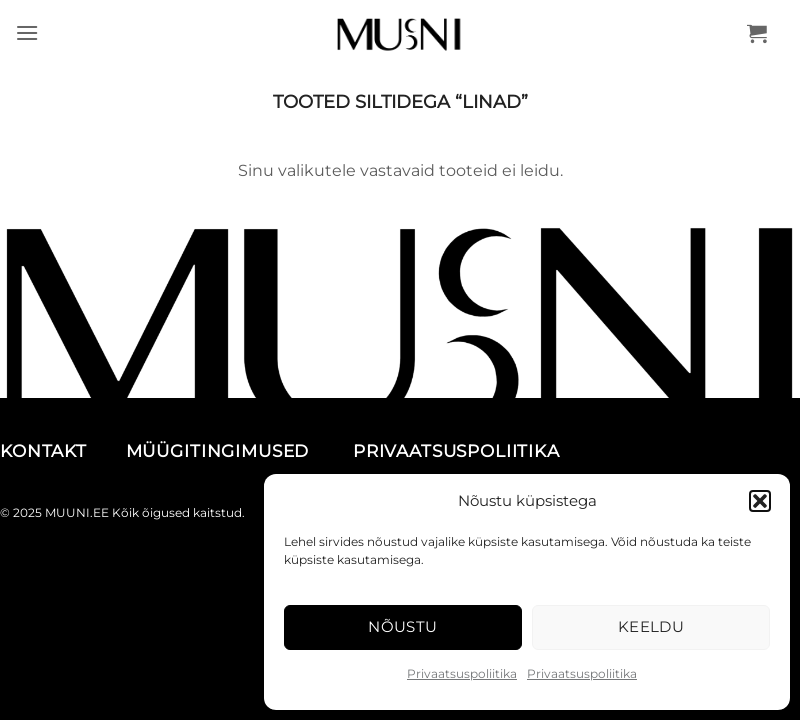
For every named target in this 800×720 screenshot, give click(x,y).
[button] (760, 501)
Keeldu (651, 626)
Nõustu (403, 626)
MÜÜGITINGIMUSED (237, 451)
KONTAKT (60, 451)
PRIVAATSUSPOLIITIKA (456, 451)
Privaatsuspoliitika (462, 673)
